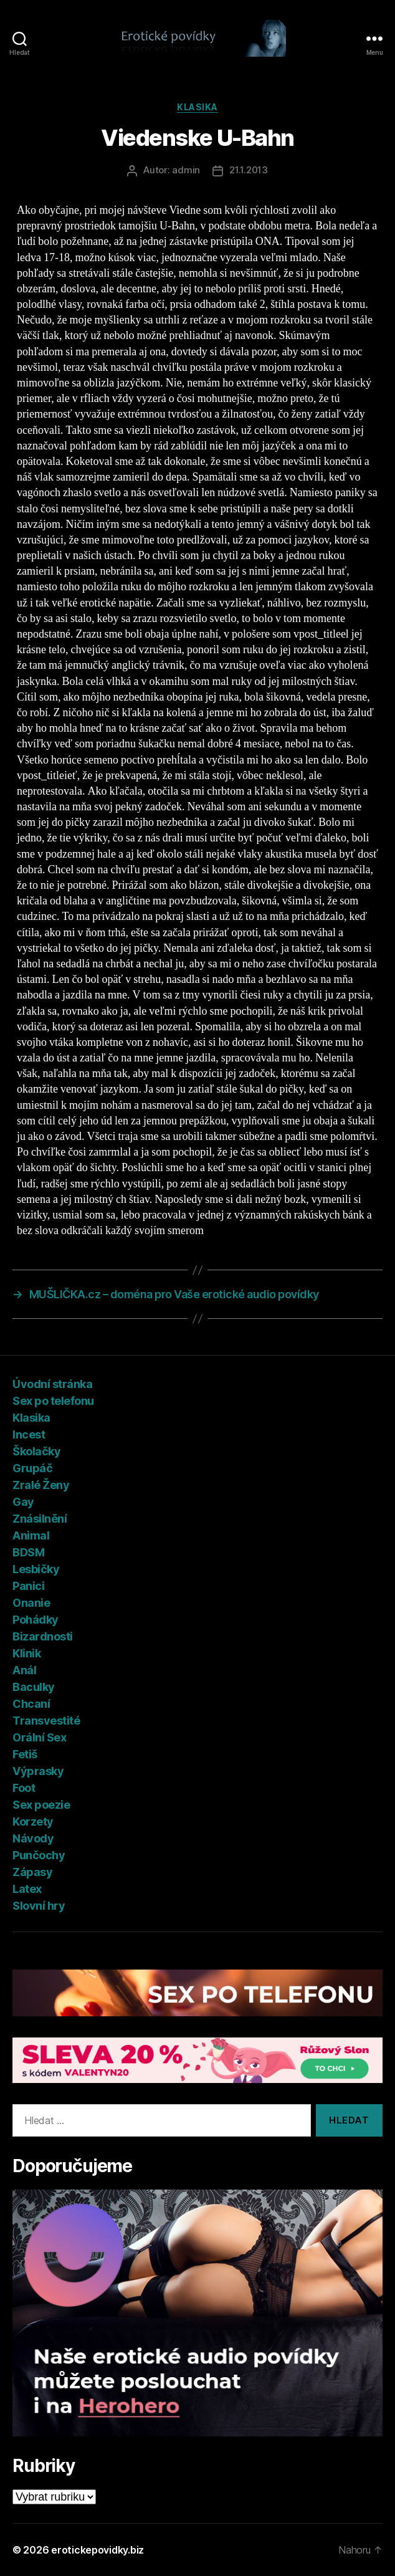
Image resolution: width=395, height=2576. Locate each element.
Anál (24, 1670)
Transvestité (46, 1720)
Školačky (36, 1451)
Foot (23, 1787)
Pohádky (35, 1619)
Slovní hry (38, 1905)
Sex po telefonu (53, 1400)
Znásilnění (39, 1518)
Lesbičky (35, 1569)
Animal (30, 1535)
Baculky (33, 1686)
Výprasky (38, 1771)
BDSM (28, 1552)
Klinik (26, 1653)
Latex (27, 1888)
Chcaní (31, 1703)
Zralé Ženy (40, 1484)
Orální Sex (39, 1737)
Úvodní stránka (52, 1384)
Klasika (197, 107)
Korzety (33, 1821)
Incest (28, 1434)
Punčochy (38, 1855)
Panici (28, 1585)
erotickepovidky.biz (97, 2550)
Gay (23, 1501)
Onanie (31, 1602)
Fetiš (24, 1754)
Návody (33, 1838)
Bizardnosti (42, 1636)
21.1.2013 (248, 170)
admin (186, 170)
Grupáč (32, 1468)
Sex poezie (41, 1804)
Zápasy (32, 1872)
